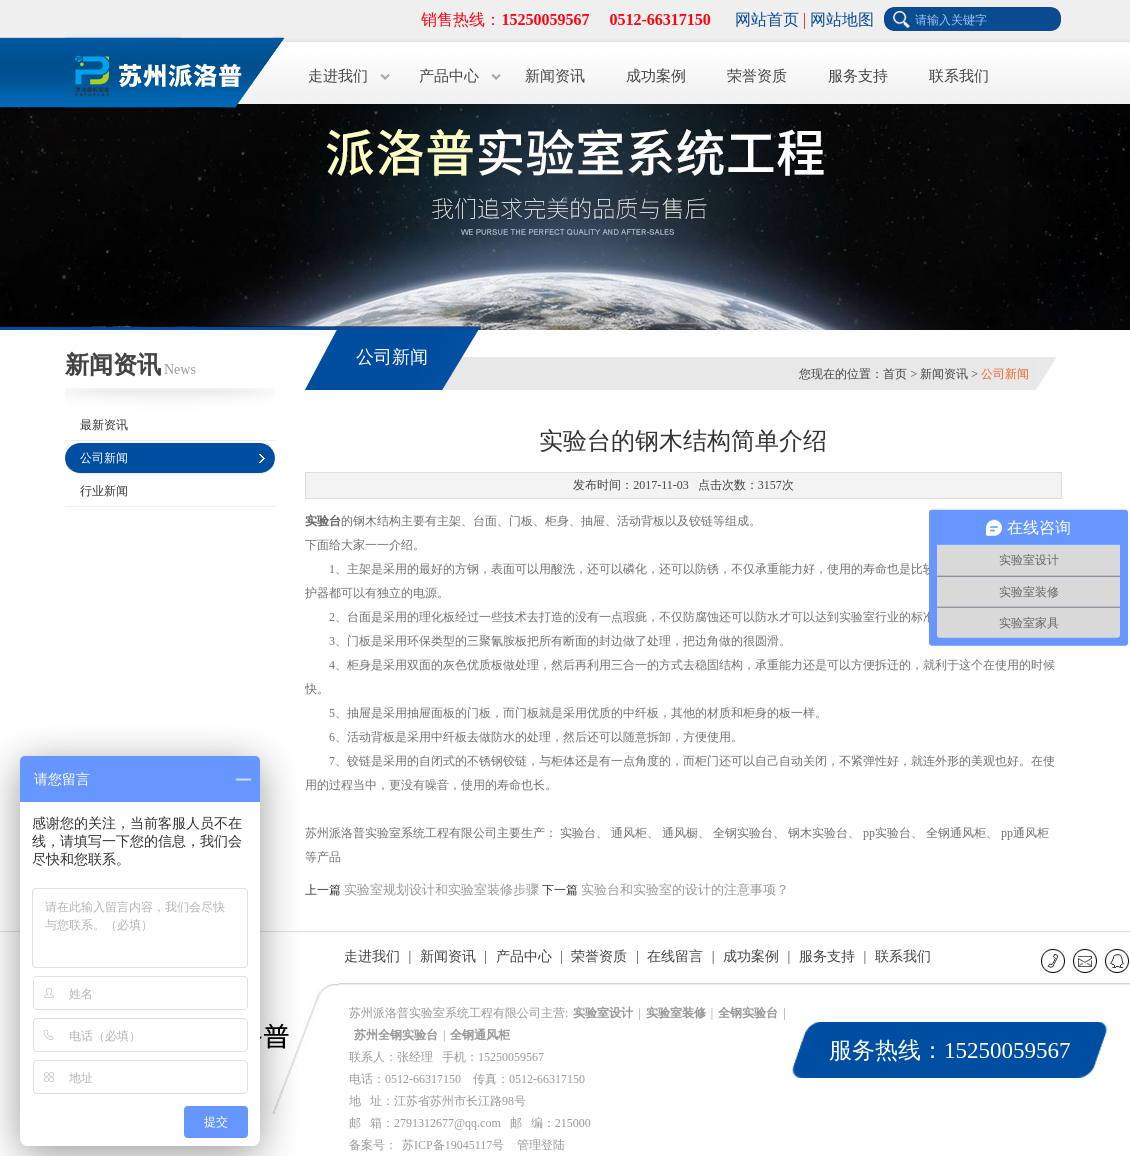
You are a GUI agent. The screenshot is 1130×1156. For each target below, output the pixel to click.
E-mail (1086, 960)
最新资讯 (104, 425)
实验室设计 (603, 1013)
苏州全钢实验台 (396, 1035)
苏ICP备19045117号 (453, 1145)
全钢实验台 (748, 1013)
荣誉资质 (757, 76)
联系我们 (959, 76)
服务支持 (858, 76)
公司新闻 (104, 458)
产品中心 (449, 76)
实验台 (323, 521)
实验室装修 (676, 1013)
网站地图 (842, 19)
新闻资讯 (555, 76)
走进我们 (338, 76)
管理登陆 (541, 1145)
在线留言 (675, 956)
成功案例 (656, 76)
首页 (895, 374)
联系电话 (1054, 960)
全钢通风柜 (480, 1035)
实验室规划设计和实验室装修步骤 (441, 889)
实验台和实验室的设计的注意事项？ (685, 889)
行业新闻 (104, 491)
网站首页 (767, 19)
